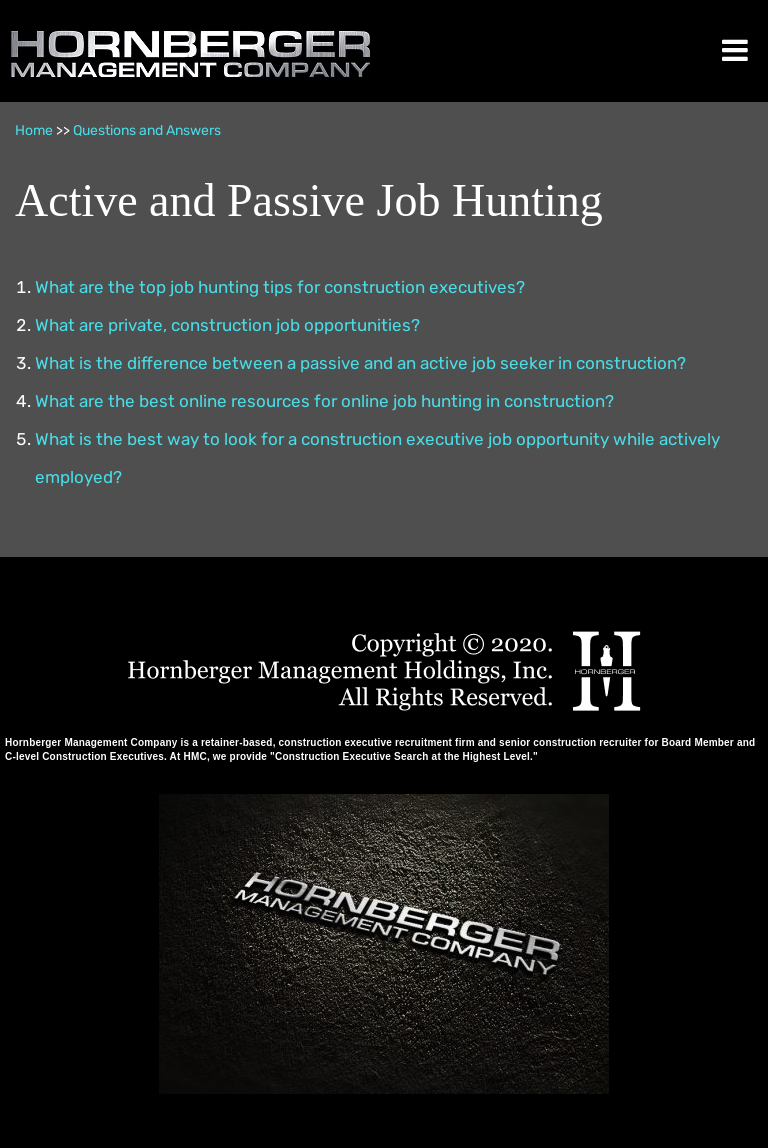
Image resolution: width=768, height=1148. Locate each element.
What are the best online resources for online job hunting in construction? (324, 401)
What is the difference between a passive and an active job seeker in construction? (360, 363)
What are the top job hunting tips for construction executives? (280, 287)
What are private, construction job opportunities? (227, 325)
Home (34, 130)
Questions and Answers (147, 130)
